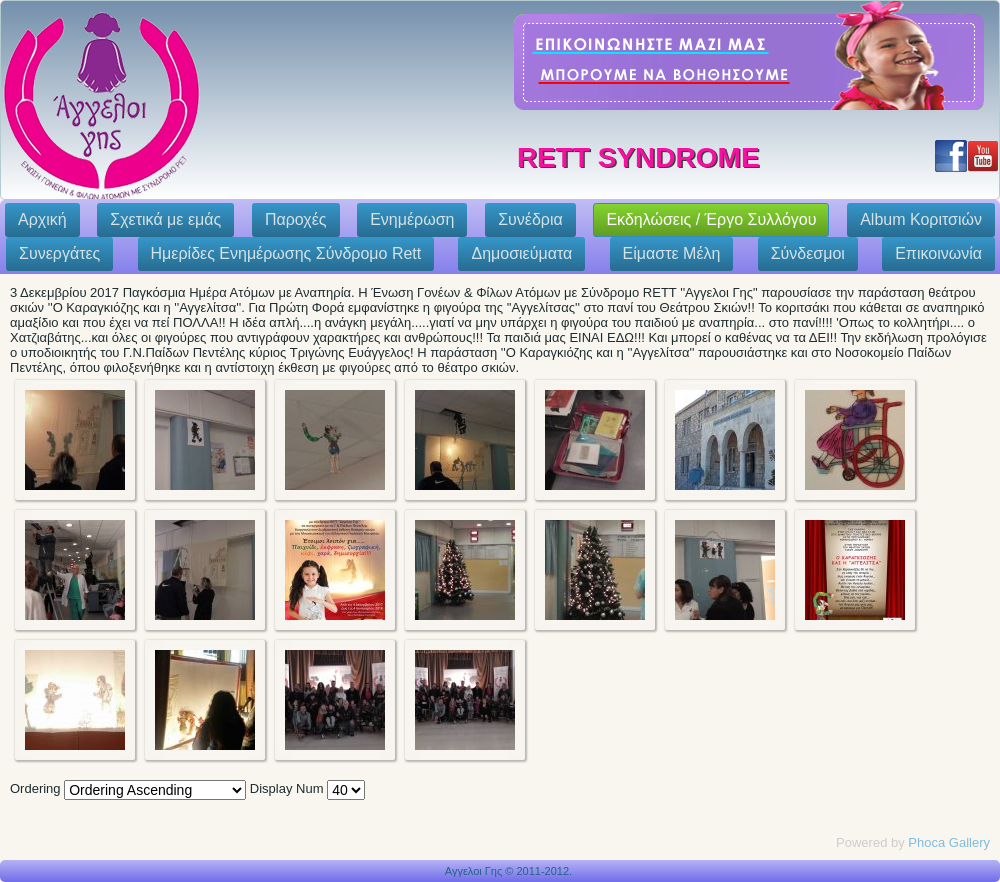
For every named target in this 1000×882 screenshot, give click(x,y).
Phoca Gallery (949, 842)
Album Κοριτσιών (921, 219)
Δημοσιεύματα (521, 253)
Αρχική (42, 219)
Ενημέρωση (412, 219)
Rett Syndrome (638, 157)
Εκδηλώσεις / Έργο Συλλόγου (711, 219)
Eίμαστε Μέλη (672, 253)
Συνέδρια (530, 219)
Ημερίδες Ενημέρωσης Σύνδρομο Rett (286, 253)
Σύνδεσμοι (808, 253)
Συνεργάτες (59, 253)
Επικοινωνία (938, 253)
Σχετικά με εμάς (165, 219)
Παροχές (296, 219)
